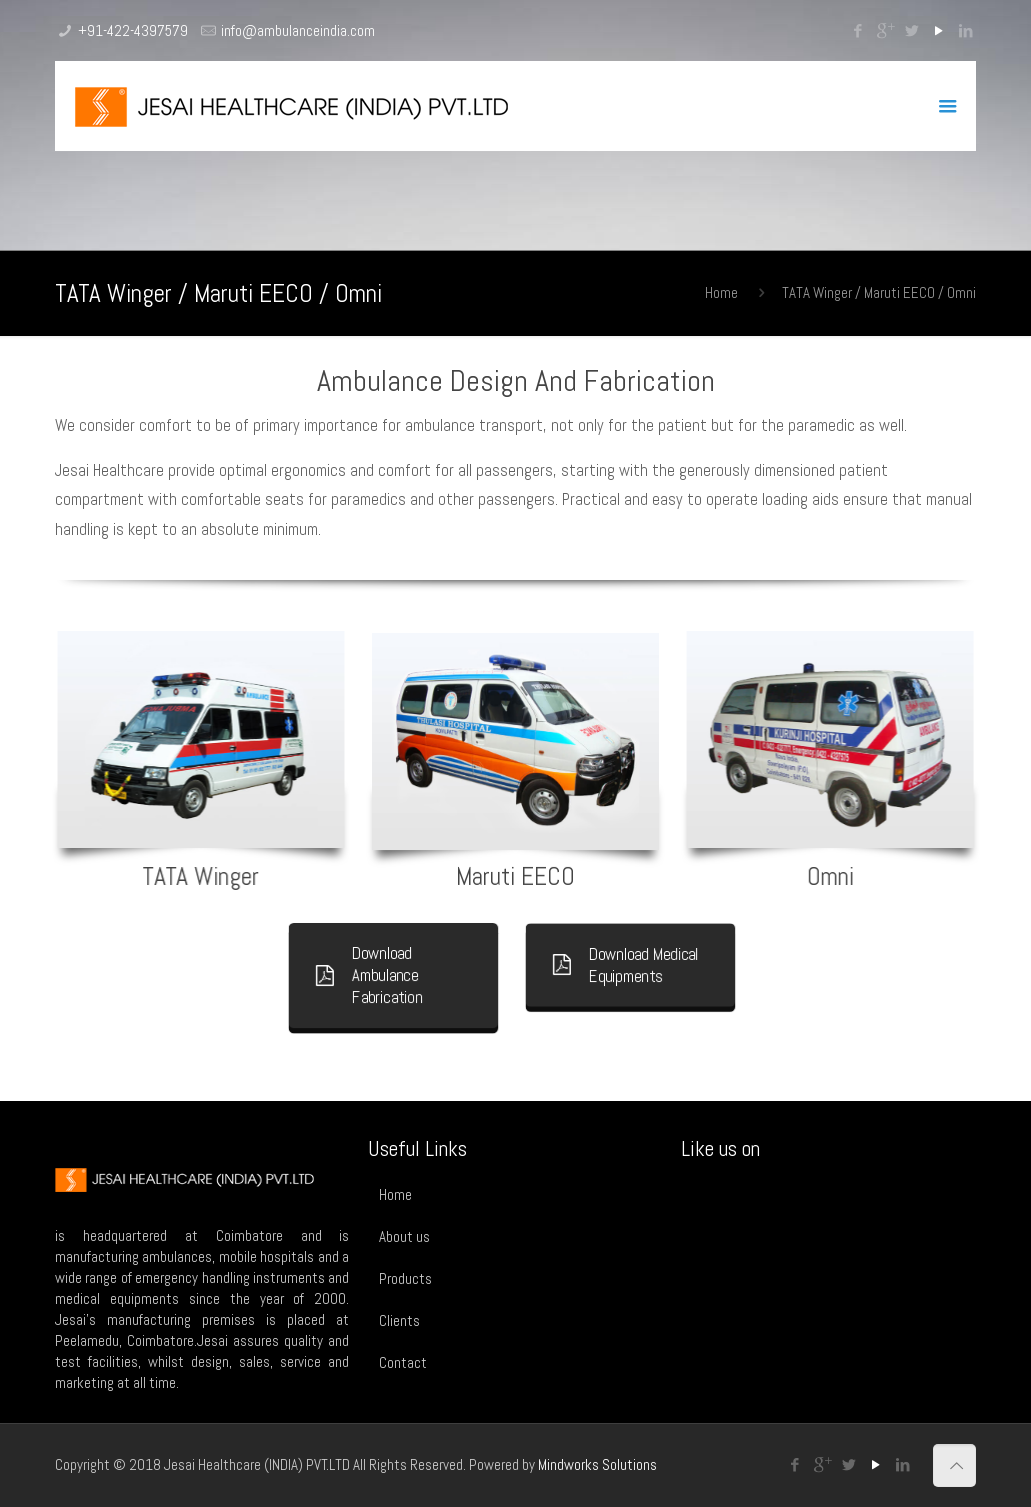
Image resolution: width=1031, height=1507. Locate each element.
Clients (399, 1320)
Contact (403, 1362)
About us (404, 1236)
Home (721, 292)
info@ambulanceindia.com (298, 30)
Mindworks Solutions (597, 1464)
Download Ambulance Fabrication (372, 975)
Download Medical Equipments (627, 964)
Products (405, 1278)
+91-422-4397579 (133, 30)
